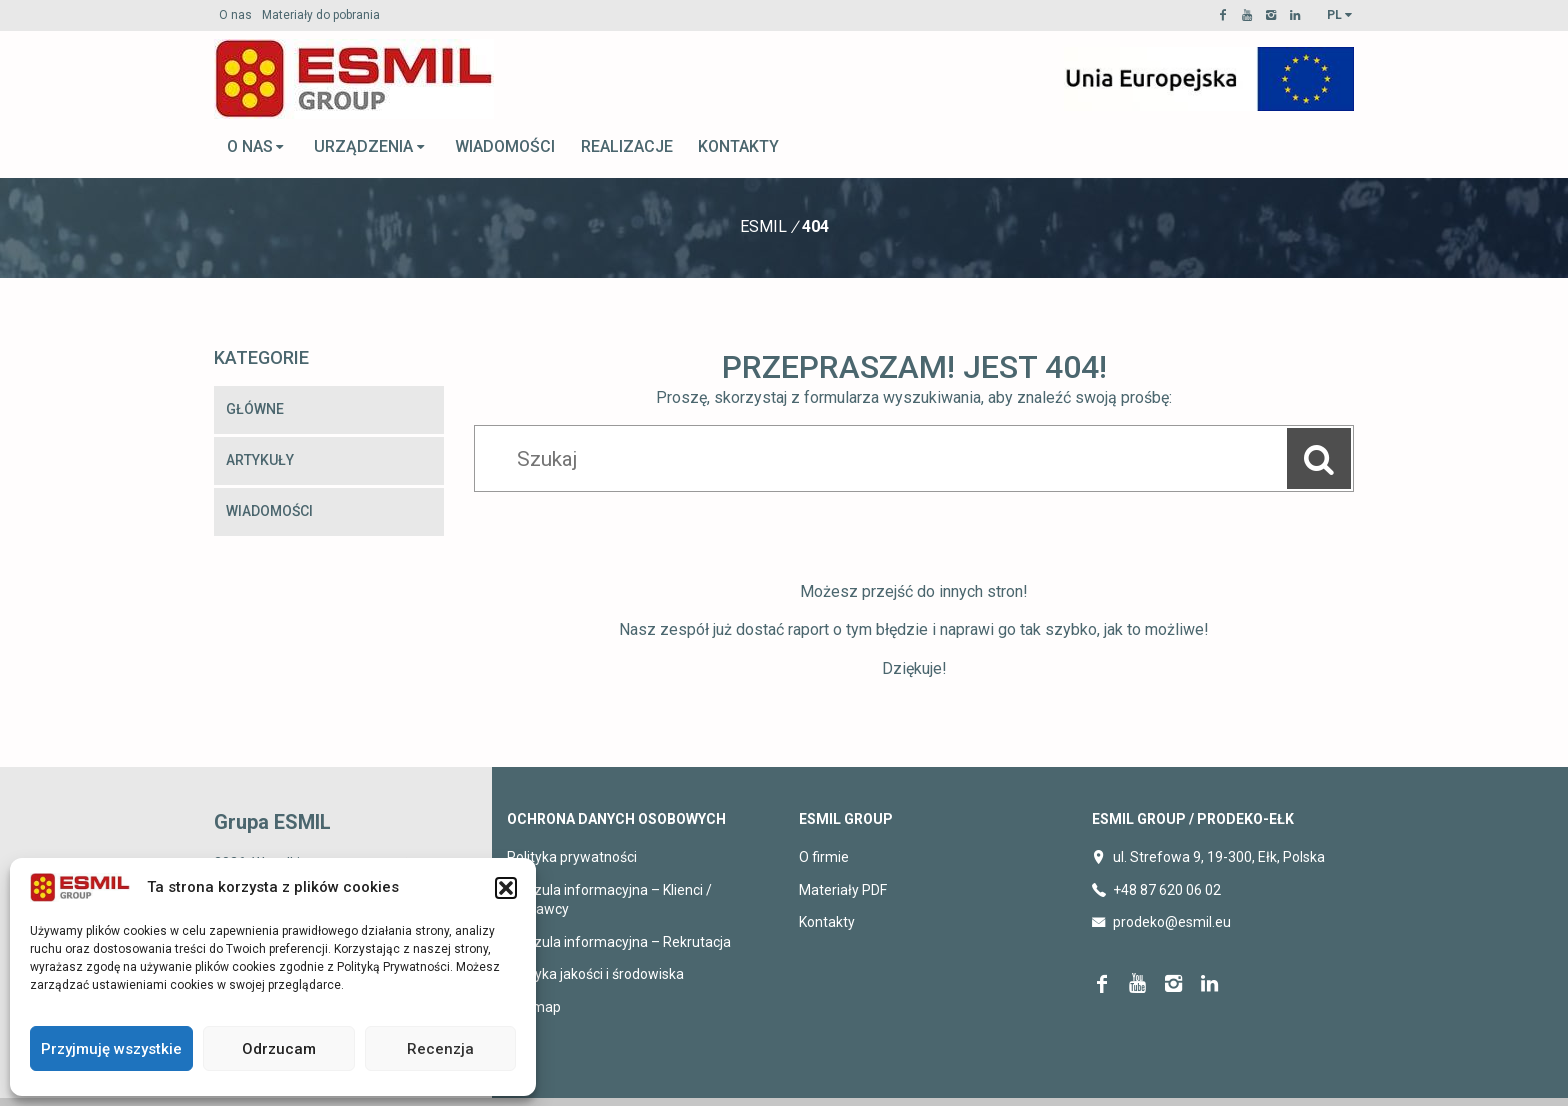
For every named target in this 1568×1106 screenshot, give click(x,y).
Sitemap (534, 1007)
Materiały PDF (843, 890)
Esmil (763, 226)
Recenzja (440, 1049)
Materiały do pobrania (321, 15)
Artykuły (260, 460)
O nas (235, 15)
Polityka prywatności (572, 857)
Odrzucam (279, 1049)
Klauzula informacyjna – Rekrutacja (619, 942)
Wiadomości (505, 146)
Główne (255, 409)
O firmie (824, 857)
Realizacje (627, 146)
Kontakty (738, 146)
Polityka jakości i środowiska (595, 974)
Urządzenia (370, 146)
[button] (506, 888)
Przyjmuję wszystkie (111, 1049)
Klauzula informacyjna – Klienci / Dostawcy (609, 900)
